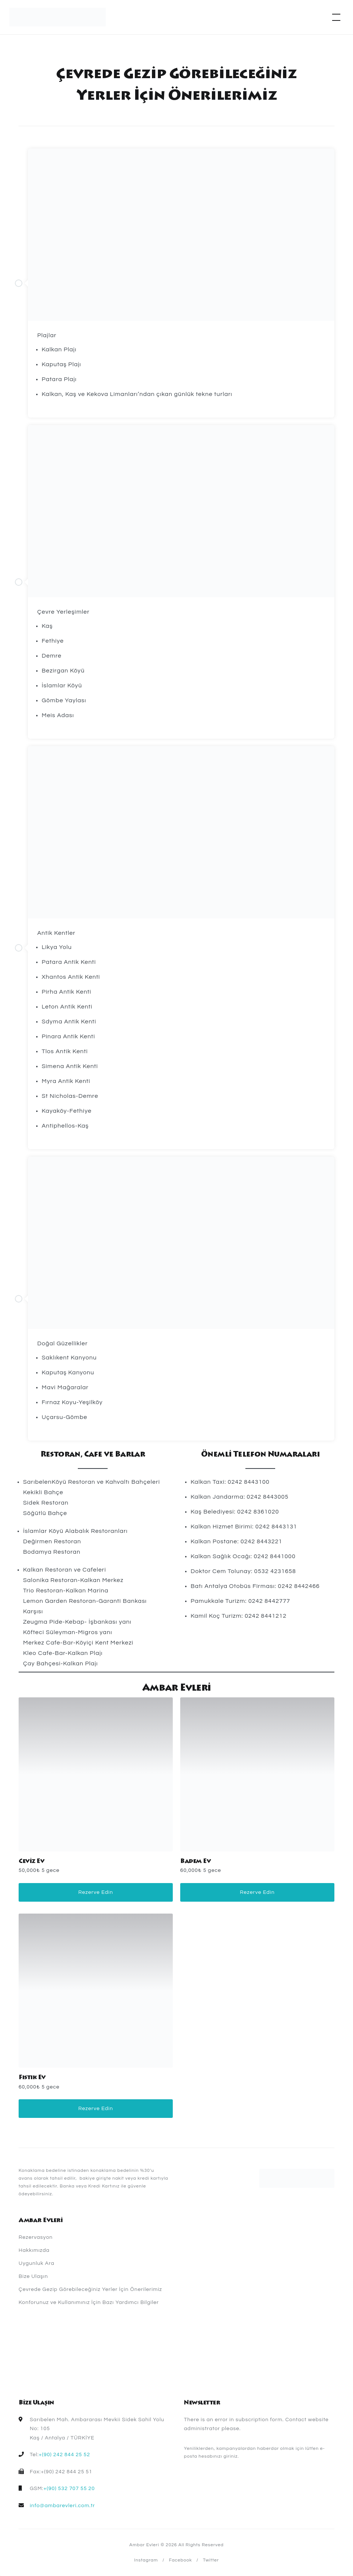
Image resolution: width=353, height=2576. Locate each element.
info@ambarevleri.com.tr (62, 2505)
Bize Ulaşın (33, 2276)
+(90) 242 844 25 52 (64, 2454)
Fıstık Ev (32, 2078)
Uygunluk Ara (36, 2263)
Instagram (146, 2560)
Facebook (180, 2560)
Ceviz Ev (31, 1861)
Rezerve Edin (95, 1892)
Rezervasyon (36, 2237)
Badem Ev (195, 1861)
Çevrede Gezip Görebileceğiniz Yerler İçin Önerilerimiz (90, 2289)
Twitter (211, 2560)
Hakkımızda (34, 2250)
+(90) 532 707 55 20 (69, 2488)
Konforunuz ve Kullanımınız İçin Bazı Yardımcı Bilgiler (89, 2302)
